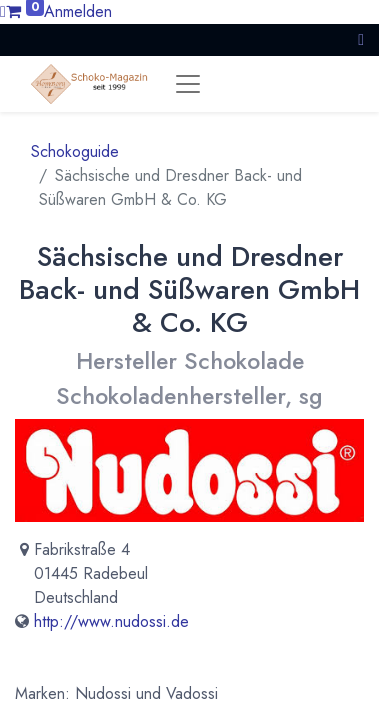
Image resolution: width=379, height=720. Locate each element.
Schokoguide (75, 151)
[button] (361, 39)
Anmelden (78, 11)
